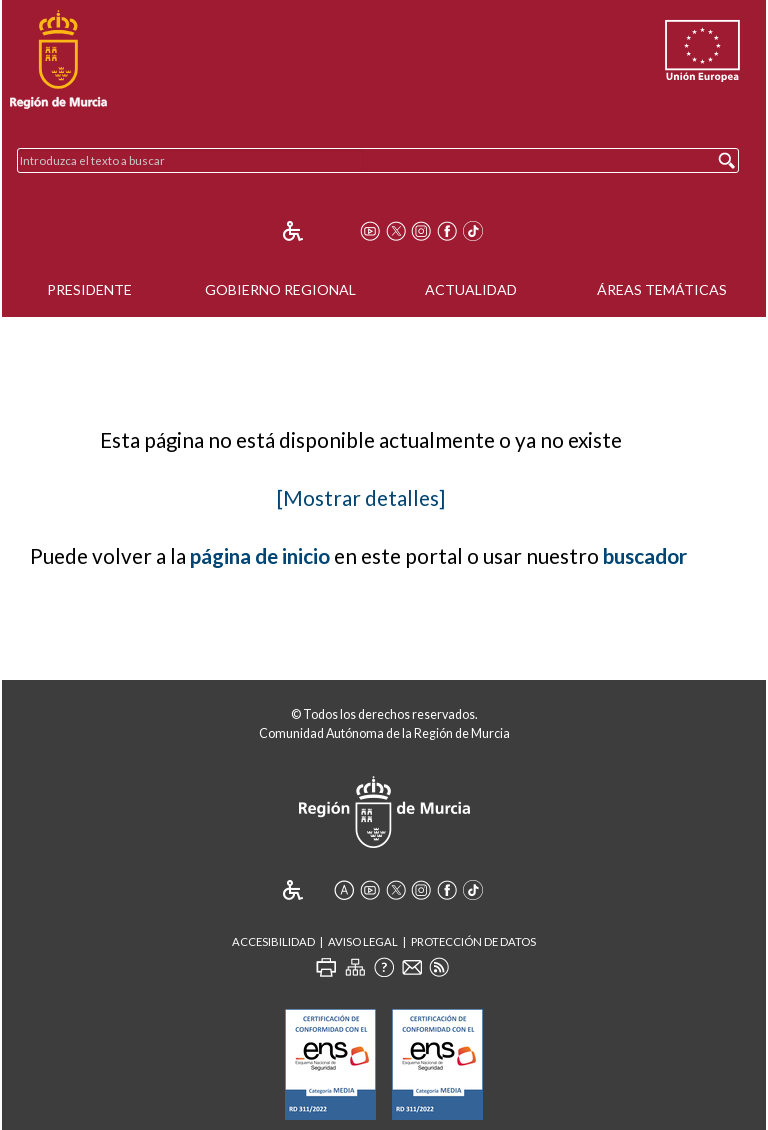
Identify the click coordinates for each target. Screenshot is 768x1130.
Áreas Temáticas (662, 289)
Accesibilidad (273, 941)
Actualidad (471, 289)
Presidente (89, 289)
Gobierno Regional (280, 289)
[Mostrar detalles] (361, 498)
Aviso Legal (363, 941)
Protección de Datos (473, 941)
